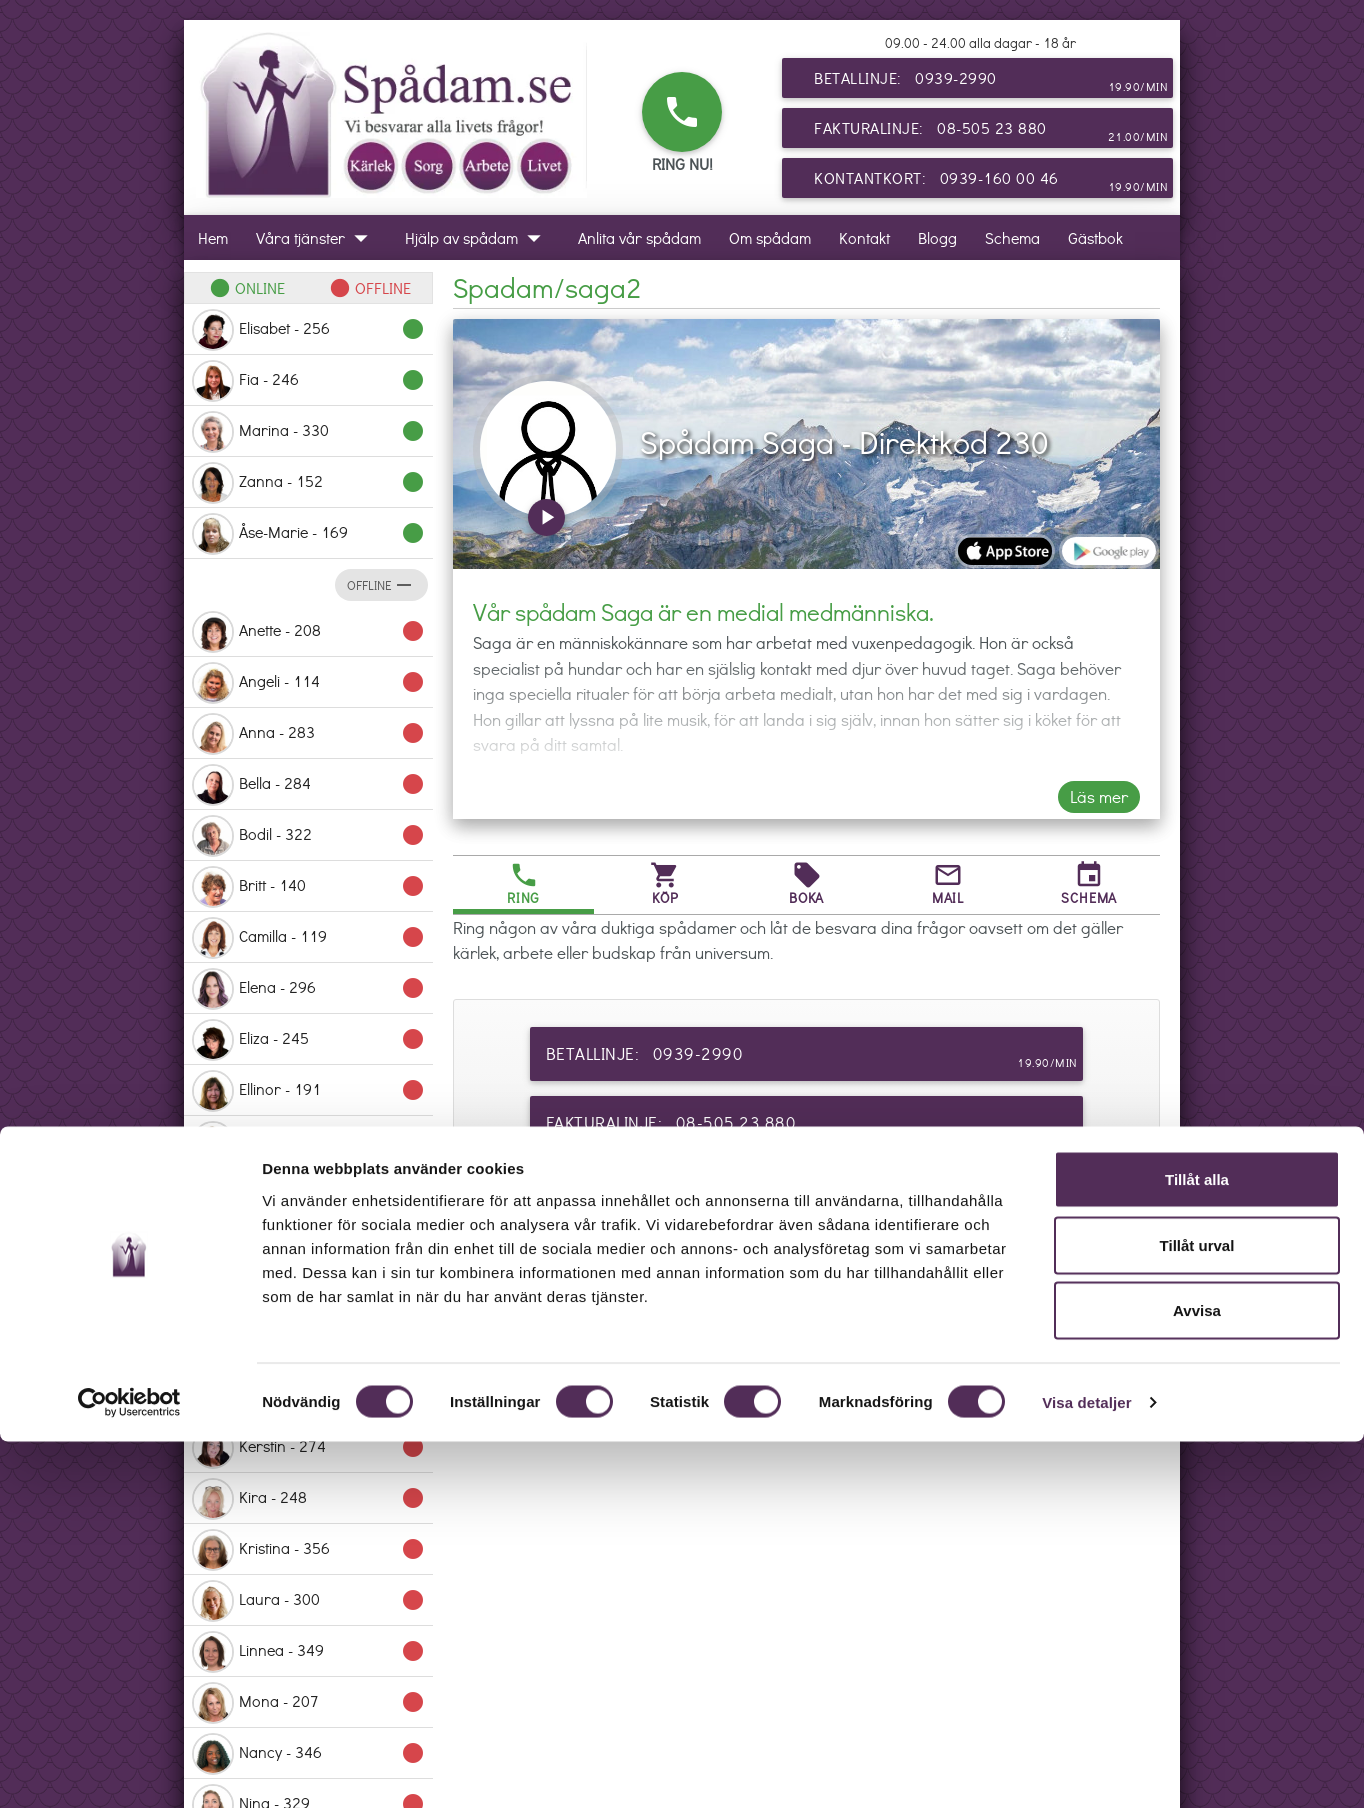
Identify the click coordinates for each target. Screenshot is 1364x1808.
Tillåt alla (1197, 1545)
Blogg (937, 237)
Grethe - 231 (308, 1244)
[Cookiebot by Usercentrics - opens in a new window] (129, 1769)
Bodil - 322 (308, 836)
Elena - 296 (308, 989)
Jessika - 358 (308, 1346)
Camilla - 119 (308, 938)
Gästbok (1095, 237)
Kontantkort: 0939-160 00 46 (991, 182)
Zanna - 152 (308, 483)
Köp (665, 883)
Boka (806, 883)
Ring (523, 883)
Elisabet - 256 (308, 330)
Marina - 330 (308, 432)
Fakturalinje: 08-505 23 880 (991, 132)
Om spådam (770, 237)
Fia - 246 (308, 381)
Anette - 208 (308, 632)
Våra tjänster (316, 237)
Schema (1012, 237)
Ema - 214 (308, 1142)
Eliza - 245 (308, 1040)
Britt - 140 (308, 887)
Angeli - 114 (308, 683)
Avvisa (1197, 1676)
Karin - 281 (308, 1397)
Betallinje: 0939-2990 (991, 82)
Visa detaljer (1086, 1768)
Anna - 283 (308, 734)
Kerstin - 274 (308, 1448)
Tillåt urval (1197, 1611)
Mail (948, 883)
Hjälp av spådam (477, 237)
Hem (213, 237)
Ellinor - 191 (308, 1091)
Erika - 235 (308, 1193)
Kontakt (864, 237)
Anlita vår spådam (639, 237)
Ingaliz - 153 (308, 1295)
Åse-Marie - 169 (308, 534)
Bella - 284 (308, 785)
